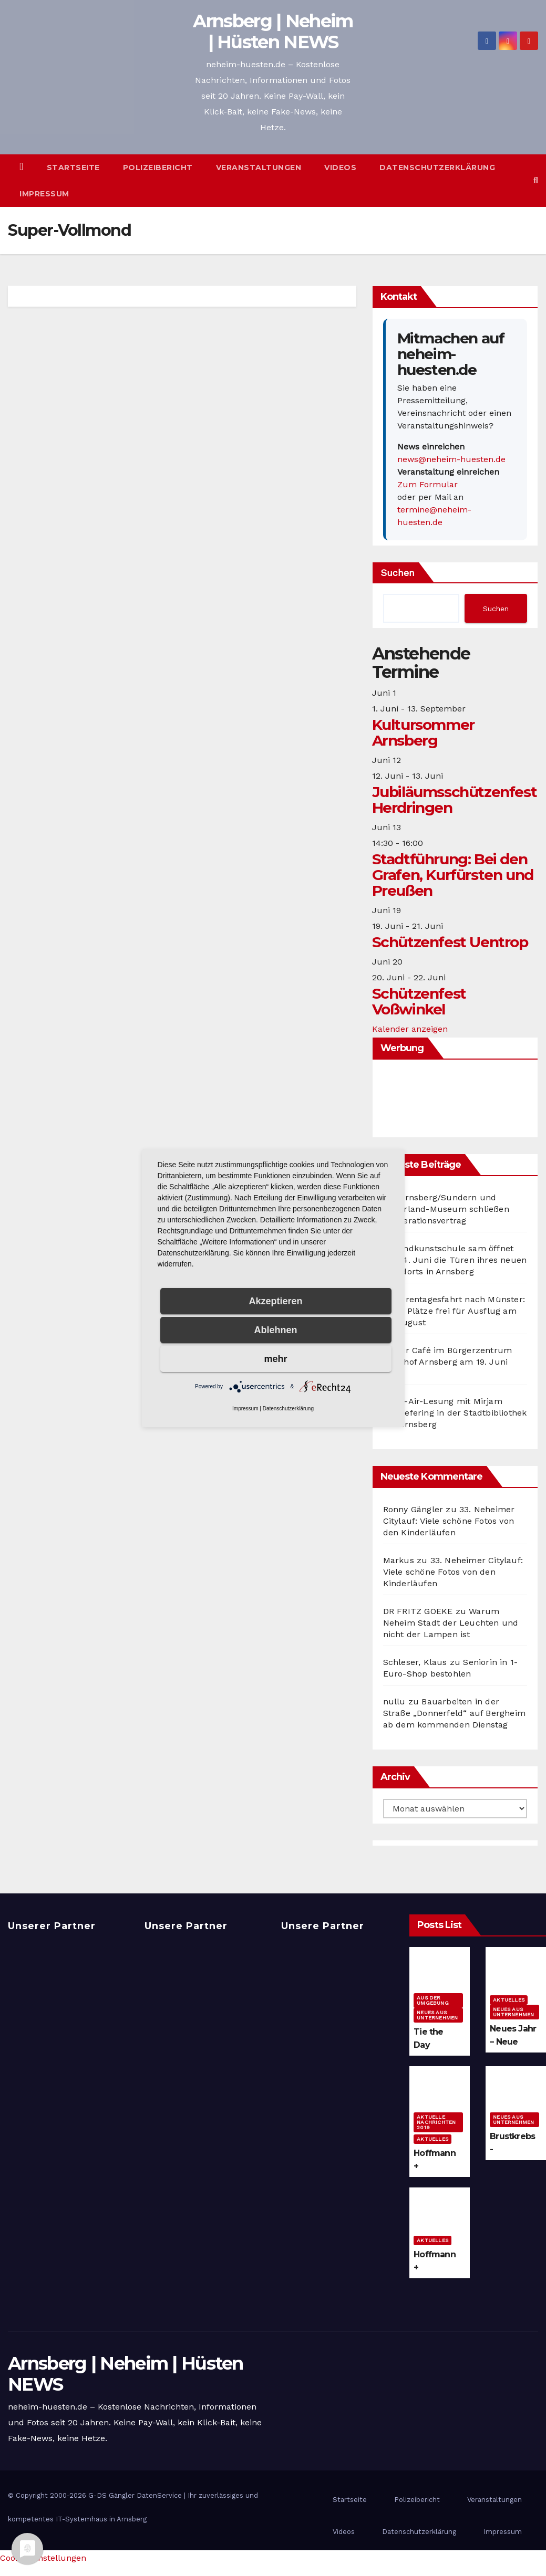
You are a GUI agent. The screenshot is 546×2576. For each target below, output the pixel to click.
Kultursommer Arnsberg (423, 732)
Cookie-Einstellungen (43, 2558)
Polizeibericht (158, 167)
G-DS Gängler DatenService (135, 2495)
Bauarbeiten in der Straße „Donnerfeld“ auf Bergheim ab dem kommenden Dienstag (454, 1713)
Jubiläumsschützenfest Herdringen (454, 799)
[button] (535, 180)
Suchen (397, 572)
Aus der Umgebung (433, 2000)
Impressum (44, 193)
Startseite (73, 167)
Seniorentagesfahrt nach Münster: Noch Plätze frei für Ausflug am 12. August (454, 1310)
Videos (340, 167)
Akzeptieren (275, 1301)
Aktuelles (508, 2000)
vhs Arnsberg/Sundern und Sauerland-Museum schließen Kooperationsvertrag (446, 1209)
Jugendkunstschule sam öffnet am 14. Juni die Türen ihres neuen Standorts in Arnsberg (455, 1259)
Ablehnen (275, 1330)
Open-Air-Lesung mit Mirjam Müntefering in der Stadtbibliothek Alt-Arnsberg (455, 1412)
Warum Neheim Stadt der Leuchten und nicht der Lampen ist (451, 1622)
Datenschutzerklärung (437, 167)
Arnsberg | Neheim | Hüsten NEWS (273, 31)
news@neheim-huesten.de (451, 459)
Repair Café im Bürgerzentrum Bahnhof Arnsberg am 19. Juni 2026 (447, 1361)
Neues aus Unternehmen (437, 2014)
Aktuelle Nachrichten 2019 (436, 2122)
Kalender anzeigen (410, 1029)
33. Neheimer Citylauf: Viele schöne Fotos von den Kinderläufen (449, 1520)
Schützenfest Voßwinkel (419, 1001)
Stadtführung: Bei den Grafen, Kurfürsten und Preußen (452, 874)
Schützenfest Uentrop (450, 942)
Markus (398, 1560)
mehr (275, 1359)
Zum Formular (427, 484)
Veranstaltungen (259, 167)
